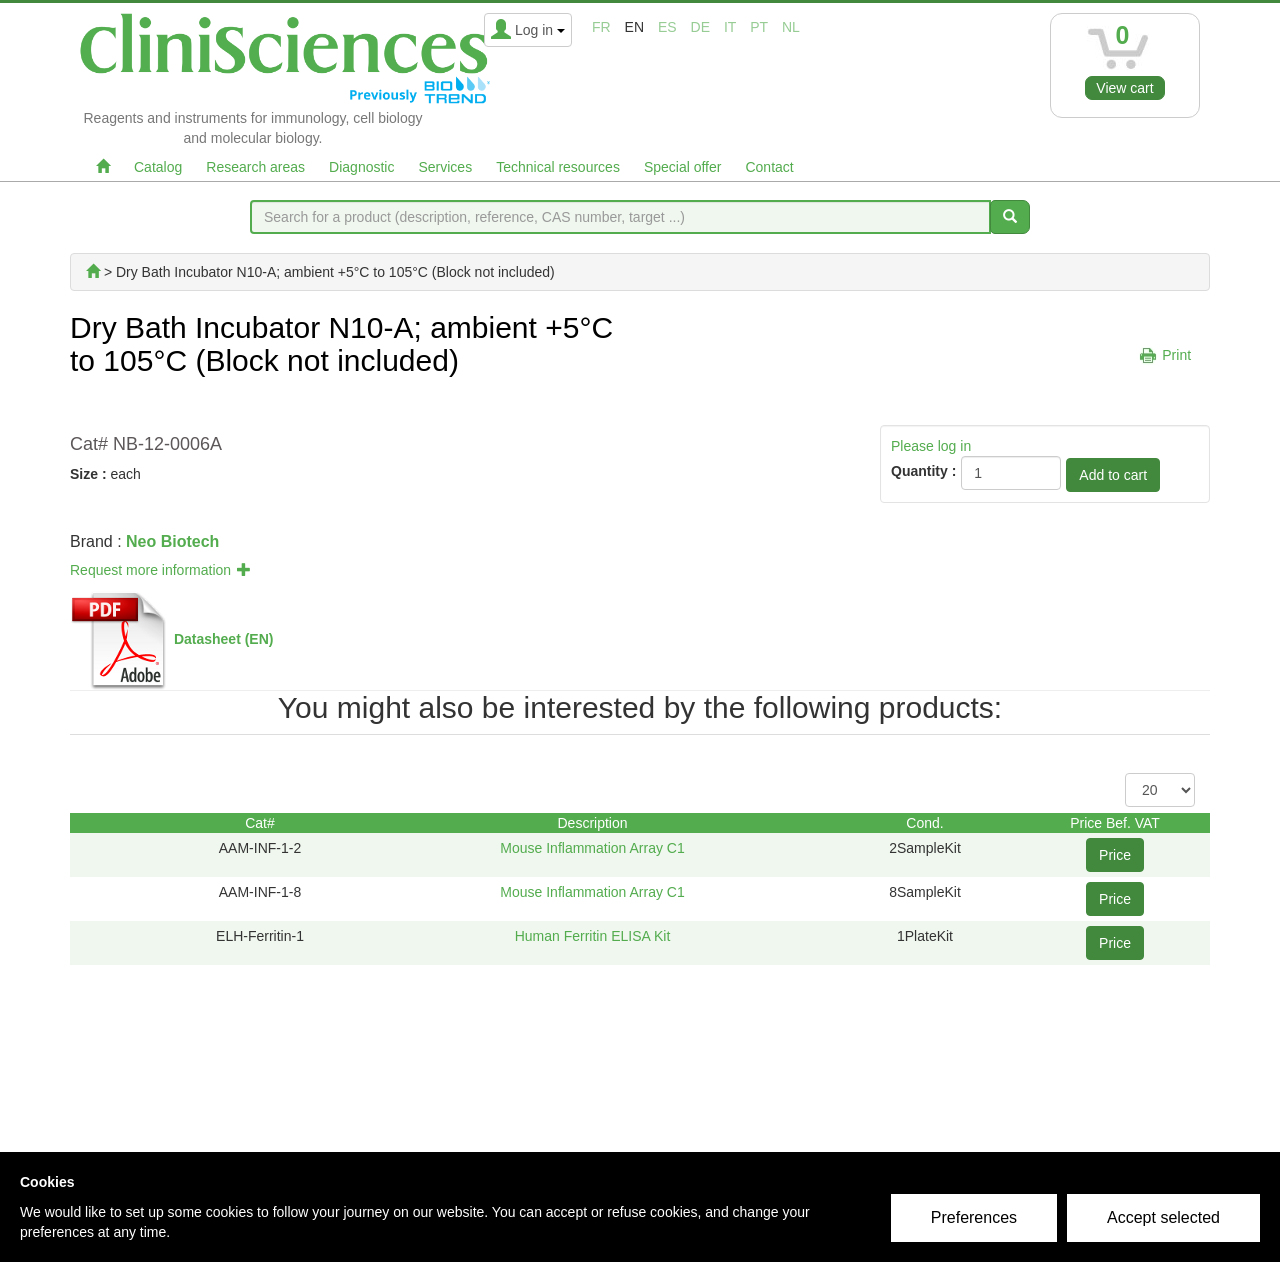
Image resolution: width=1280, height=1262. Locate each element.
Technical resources (558, 167)
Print (1176, 355)
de (700, 27)
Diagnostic (361, 167)
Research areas (255, 167)
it (730, 27)
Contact (769, 167)
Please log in (931, 446)
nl (791, 27)
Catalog (158, 167)
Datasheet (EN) (224, 639)
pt (759, 27)
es (667, 27)
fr (601, 27)
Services (445, 167)
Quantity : (923, 471)
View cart (1124, 88)
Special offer (683, 167)
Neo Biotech (172, 541)
